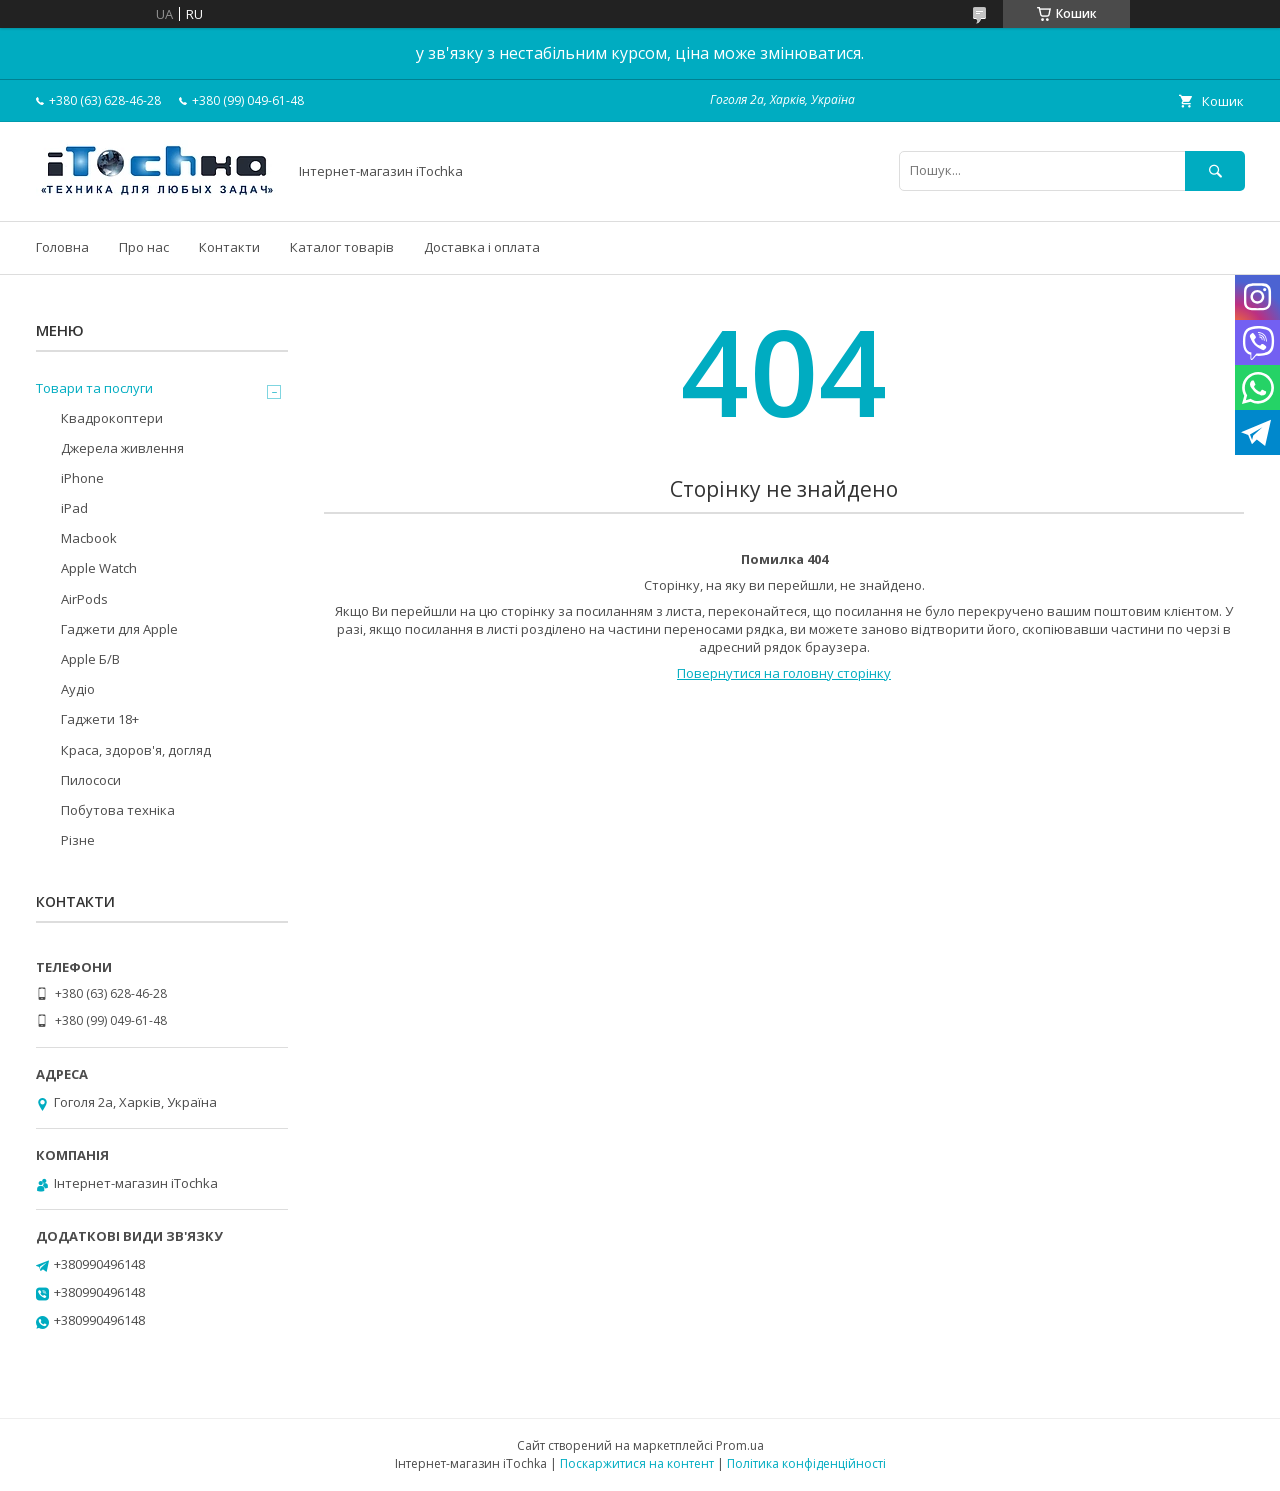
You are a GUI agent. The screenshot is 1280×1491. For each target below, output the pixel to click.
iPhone (82, 478)
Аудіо (78, 689)
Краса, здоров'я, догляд (136, 750)
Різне (78, 840)
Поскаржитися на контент (637, 1463)
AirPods (84, 599)
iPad (74, 508)
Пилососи (91, 780)
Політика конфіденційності (806, 1463)
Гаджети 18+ (100, 719)
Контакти (229, 247)
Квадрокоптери (112, 418)
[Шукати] (1215, 170)
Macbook (89, 538)
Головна (62, 247)
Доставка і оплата (482, 247)
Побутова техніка (118, 810)
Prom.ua (740, 1445)
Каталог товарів (342, 247)
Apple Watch (99, 568)
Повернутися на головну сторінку (784, 673)
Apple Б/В (90, 659)
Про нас (144, 247)
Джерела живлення (122, 448)
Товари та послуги (94, 388)
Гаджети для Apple (119, 629)
